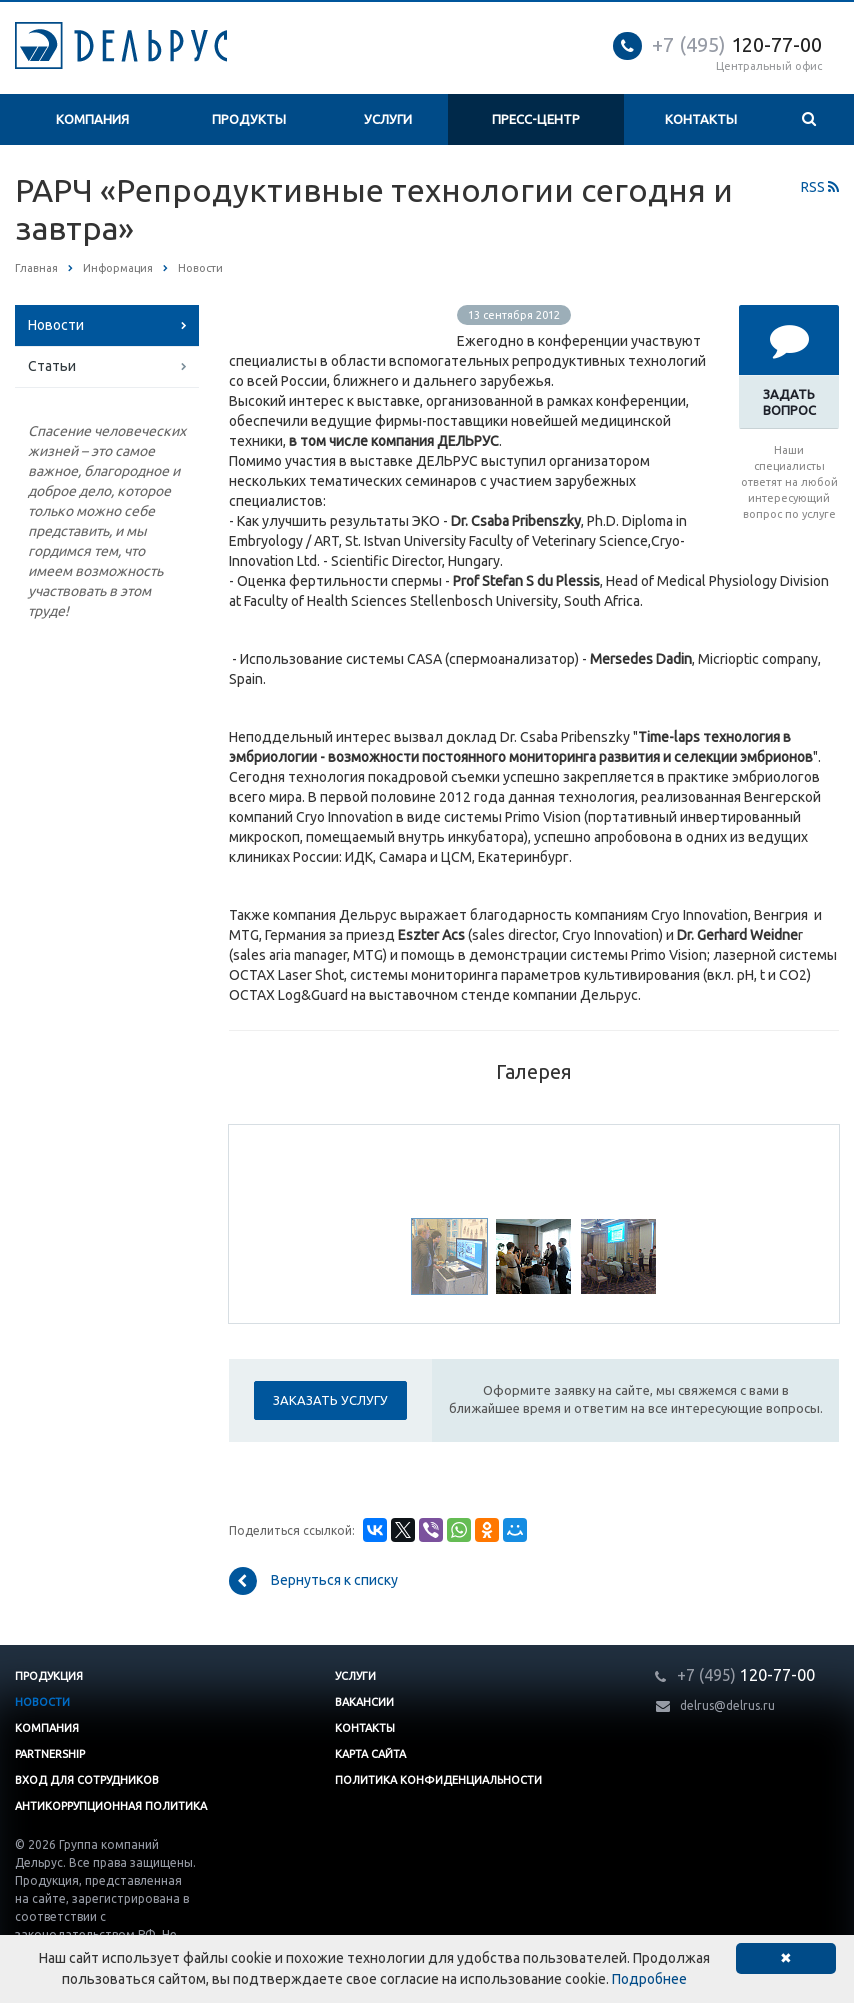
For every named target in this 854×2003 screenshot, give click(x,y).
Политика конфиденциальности (438, 1780)
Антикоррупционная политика (111, 1806)
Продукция (49, 1676)
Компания (92, 119)
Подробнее (649, 1979)
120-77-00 (737, 44)
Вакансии (364, 1702)
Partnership (50, 1754)
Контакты (701, 119)
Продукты (249, 119)
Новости (56, 325)
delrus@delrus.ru (727, 1705)
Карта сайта (370, 1754)
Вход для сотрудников (87, 1780)
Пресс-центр (536, 119)
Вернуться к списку (313, 1581)
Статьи (52, 366)
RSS (820, 187)
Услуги (388, 119)
